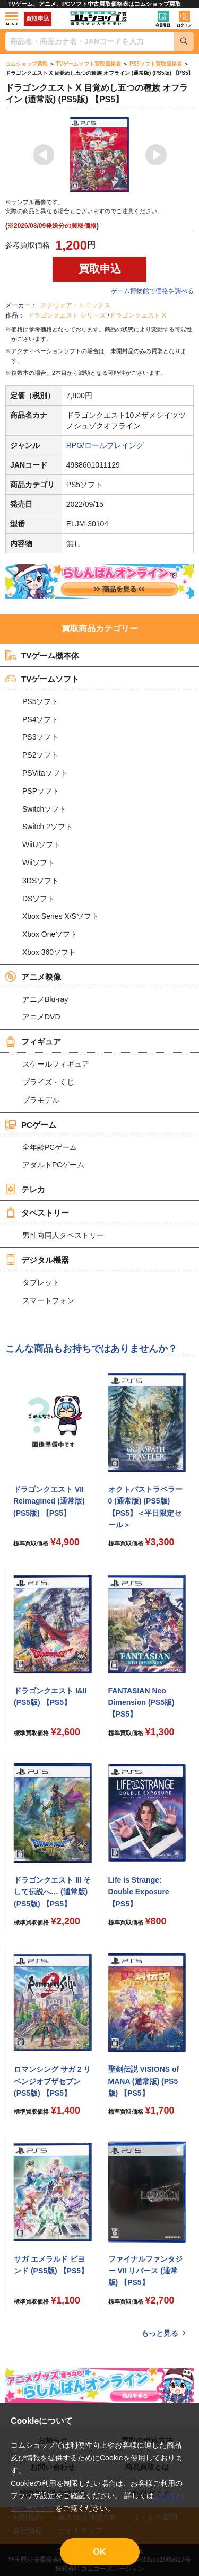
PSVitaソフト (44, 773)
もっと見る (159, 2333)
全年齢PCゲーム (49, 1147)
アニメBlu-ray (45, 999)
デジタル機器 (37, 1259)
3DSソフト (40, 880)
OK (99, 2551)
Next (156, 154)
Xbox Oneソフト (49, 934)
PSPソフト (40, 791)
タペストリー (37, 1212)
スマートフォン (48, 1300)
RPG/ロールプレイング (105, 445)
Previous (43, 154)
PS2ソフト (40, 755)
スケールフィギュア (55, 1064)
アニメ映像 (33, 976)
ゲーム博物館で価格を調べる (152, 291)
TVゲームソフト (42, 678)
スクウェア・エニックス (75, 305)
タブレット (40, 1282)
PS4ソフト (40, 719)
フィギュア (33, 1041)
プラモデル (40, 1100)
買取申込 (37, 18)
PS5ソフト (40, 701)
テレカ (25, 1189)
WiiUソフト (41, 844)
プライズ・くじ (48, 1082)
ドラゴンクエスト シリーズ (67, 315)
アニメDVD (41, 1017)
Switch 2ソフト (47, 826)
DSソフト (38, 898)
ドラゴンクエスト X (137, 315)
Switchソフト (44, 809)
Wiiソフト (38, 862)
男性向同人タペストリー (63, 1235)
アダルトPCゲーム (53, 1164)
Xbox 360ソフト (49, 952)
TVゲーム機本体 (42, 655)
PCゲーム (30, 1124)
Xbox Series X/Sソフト (60, 916)
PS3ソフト (40, 737)
